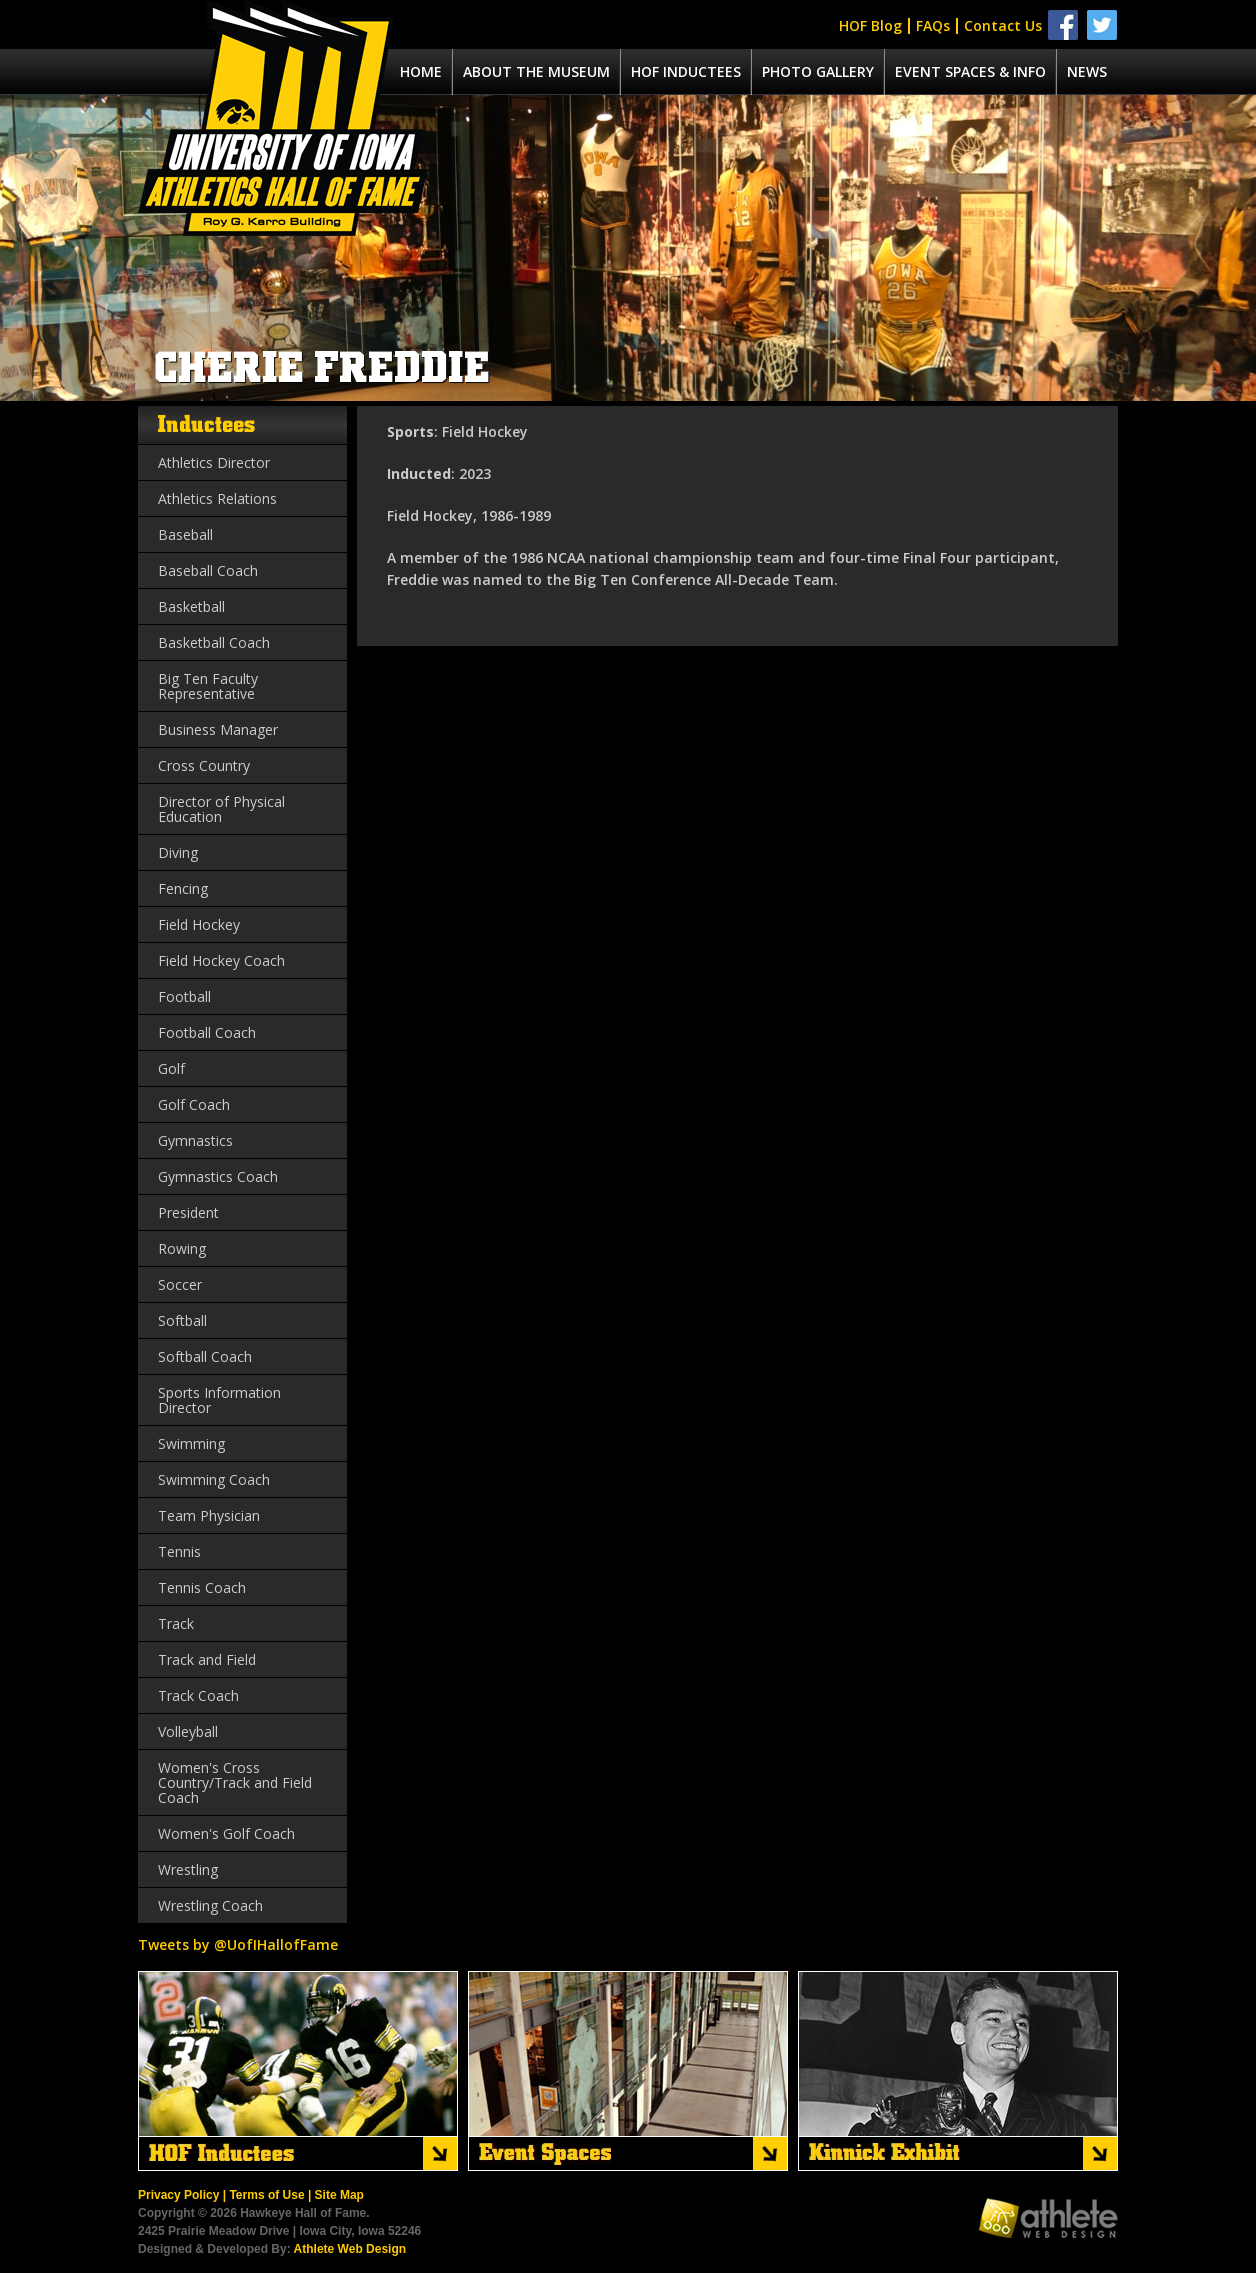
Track (176, 1623)
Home (421, 71)
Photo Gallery (818, 71)
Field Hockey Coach (221, 960)
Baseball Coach (208, 570)
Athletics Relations (217, 498)
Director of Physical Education (221, 809)
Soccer (180, 1284)
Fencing (183, 888)
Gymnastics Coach (218, 1176)
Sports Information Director (219, 1400)
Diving (178, 852)
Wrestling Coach (210, 1905)
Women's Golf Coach (226, 1833)
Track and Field (207, 1659)
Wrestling (188, 1869)
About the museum (536, 71)
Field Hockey (199, 924)
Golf (171, 1068)
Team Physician (209, 1515)
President (188, 1212)
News (1087, 71)
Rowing (182, 1248)
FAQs (933, 25)
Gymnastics (195, 1140)
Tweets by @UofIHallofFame (238, 1944)
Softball (182, 1320)
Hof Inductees (686, 71)
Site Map (339, 2195)
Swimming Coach (214, 1479)
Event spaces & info (970, 71)
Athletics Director (214, 462)
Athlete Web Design (350, 2249)
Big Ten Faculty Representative (208, 686)
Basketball (191, 606)
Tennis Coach (202, 1587)
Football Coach (207, 1032)
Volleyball (188, 1731)
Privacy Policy (178, 2195)
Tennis (179, 1551)
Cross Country (204, 765)
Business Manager (218, 729)
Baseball (185, 534)
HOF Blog (870, 25)
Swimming (191, 1443)
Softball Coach (205, 1356)
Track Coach (198, 1695)
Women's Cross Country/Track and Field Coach (235, 1782)
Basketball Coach (214, 642)
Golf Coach (194, 1104)
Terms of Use (266, 2195)
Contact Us (1003, 25)
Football (184, 996)
